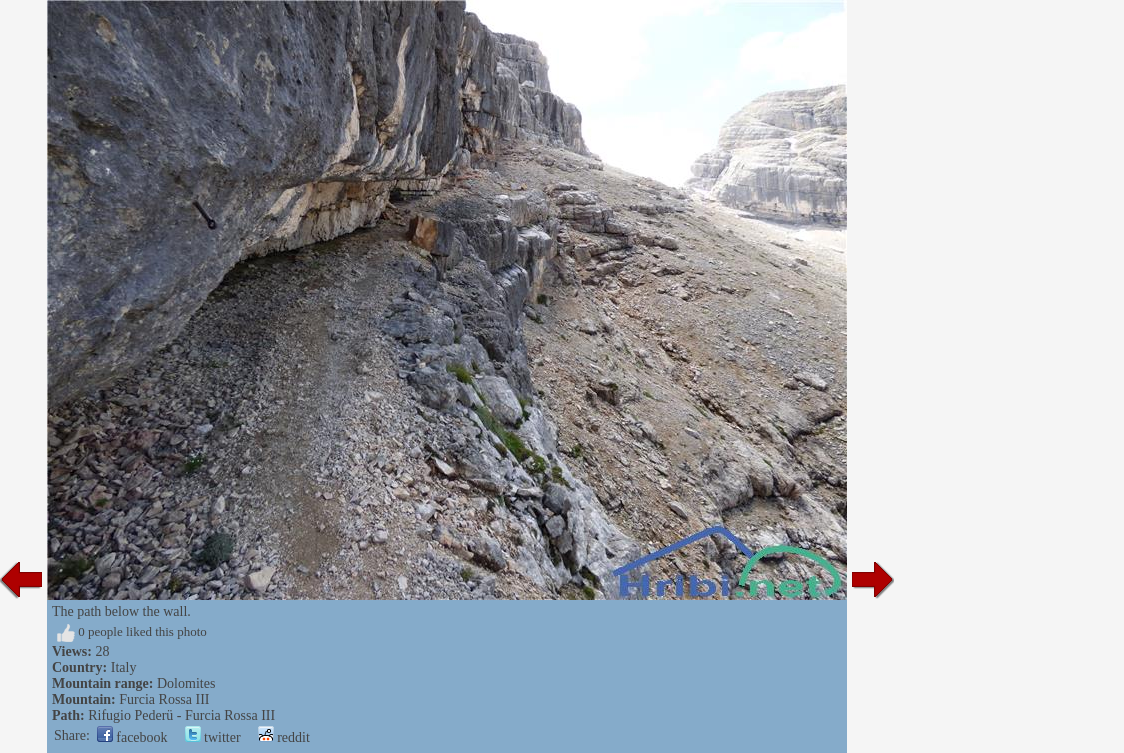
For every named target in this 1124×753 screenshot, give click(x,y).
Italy (124, 667)
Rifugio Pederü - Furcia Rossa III (181, 715)
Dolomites (186, 683)
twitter (213, 737)
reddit (284, 737)
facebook (132, 737)
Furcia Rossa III (164, 699)
